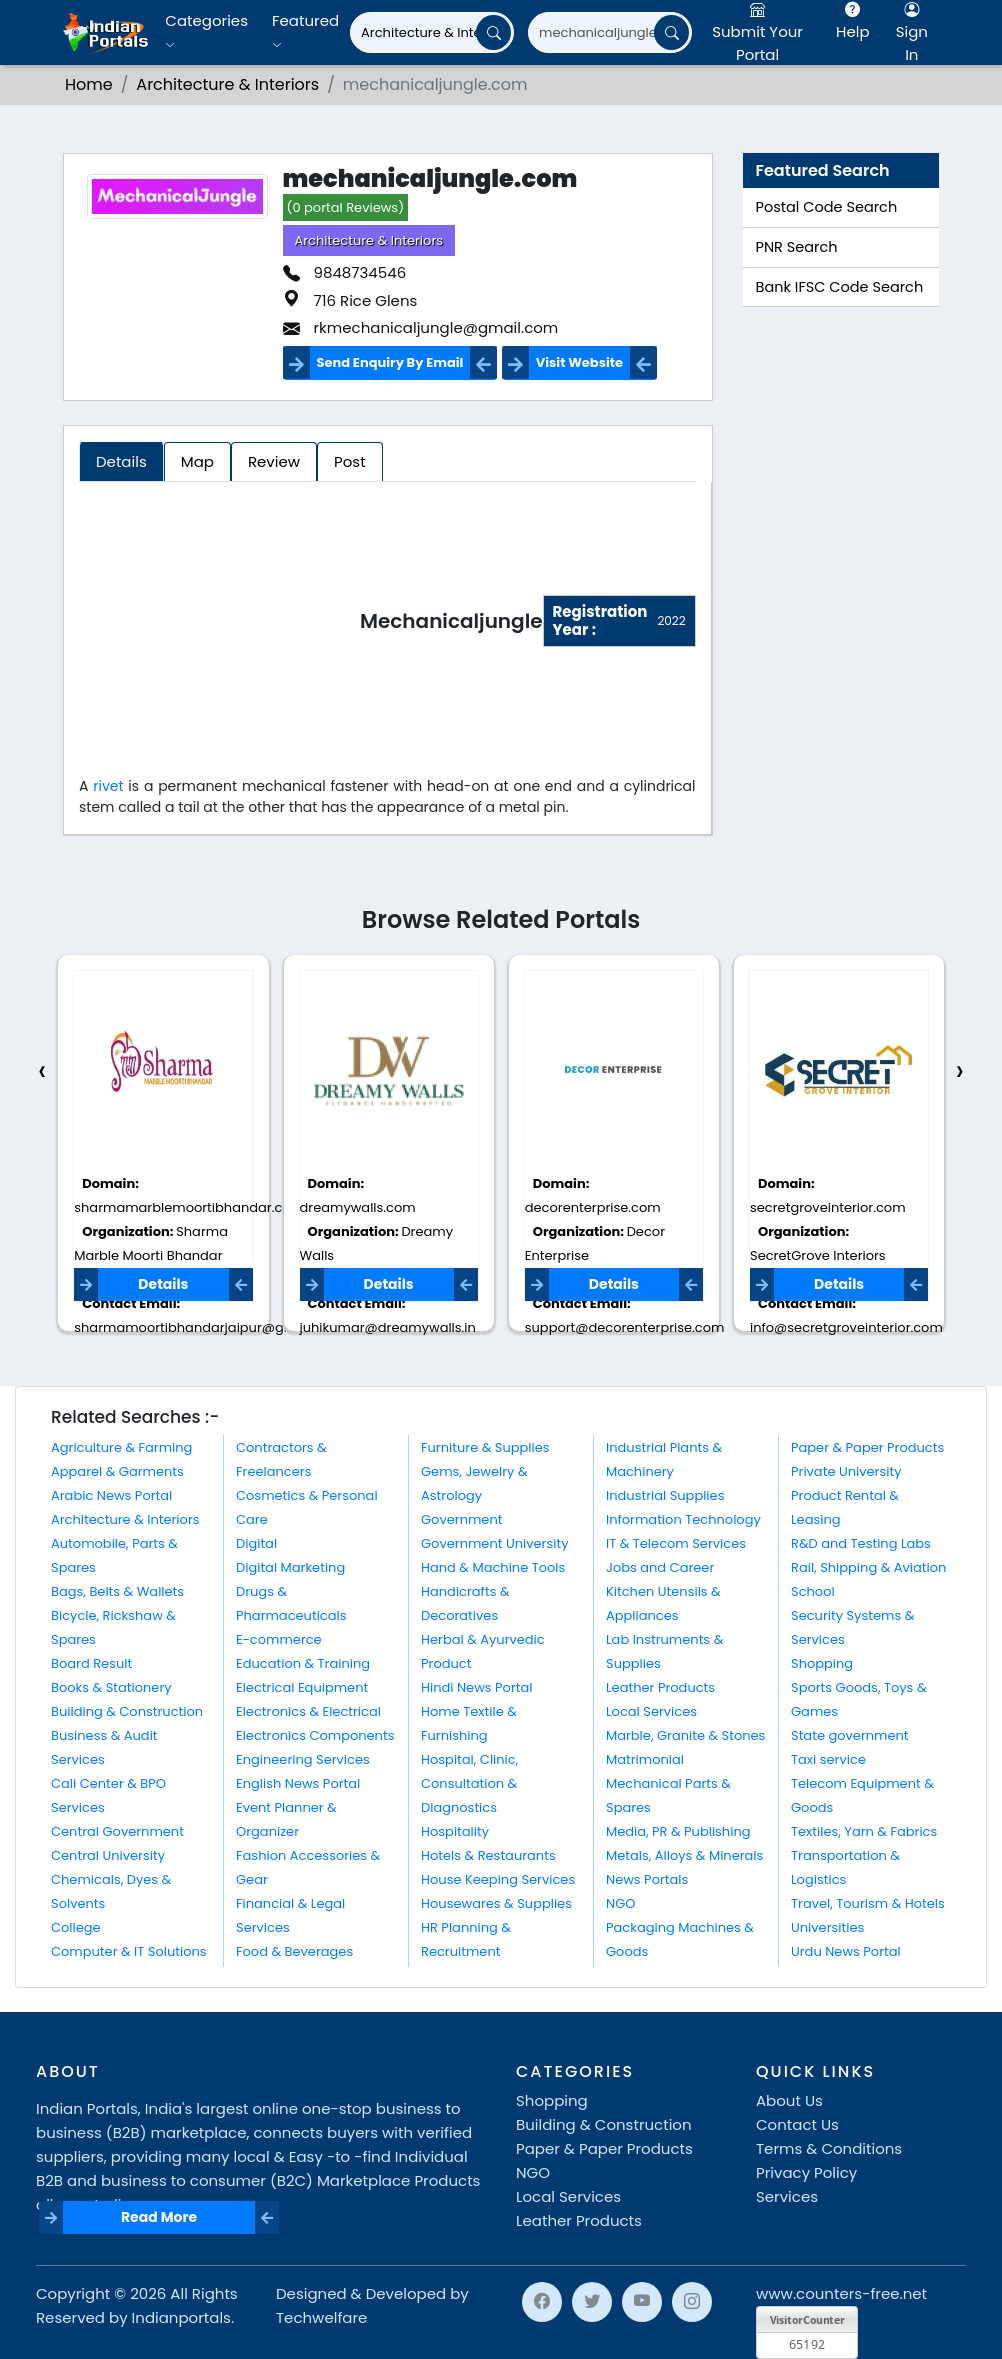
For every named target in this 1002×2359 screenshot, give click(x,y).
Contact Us (797, 2124)
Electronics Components (315, 1735)
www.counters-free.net (841, 2293)
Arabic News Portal (111, 1495)
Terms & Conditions (829, 2148)
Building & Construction (127, 1711)
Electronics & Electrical (308, 1711)
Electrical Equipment (302, 1687)
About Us (789, 2100)
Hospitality (455, 1831)
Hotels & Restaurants (488, 1855)
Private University (846, 1471)
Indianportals (181, 2317)
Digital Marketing (290, 1567)
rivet (110, 786)
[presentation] (42, 1071)
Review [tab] (274, 461)
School (813, 1591)
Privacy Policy (806, 2172)
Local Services (651, 1711)
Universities (827, 1927)
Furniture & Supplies (485, 1447)
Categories (206, 31)
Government (461, 1519)
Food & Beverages (294, 1951)
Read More (159, 2217)
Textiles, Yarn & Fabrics (864, 1831)
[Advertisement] (219, 625)
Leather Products (660, 1687)
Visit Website (579, 362)
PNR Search (797, 247)
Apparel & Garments (117, 1471)
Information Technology (683, 1519)
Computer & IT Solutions (129, 1951)
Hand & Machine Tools (493, 1567)
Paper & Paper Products (867, 1447)
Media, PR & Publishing (678, 1831)
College (76, 1927)
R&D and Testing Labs (861, 1543)
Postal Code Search (827, 207)
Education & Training (303, 1663)
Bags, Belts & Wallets (117, 1591)
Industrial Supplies (665, 1495)
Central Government (117, 1831)
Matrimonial (645, 1759)
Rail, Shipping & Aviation (868, 1567)
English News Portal (298, 1783)
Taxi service (828, 1759)
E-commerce (279, 1639)
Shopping (822, 1663)
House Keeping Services (498, 1879)
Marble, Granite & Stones (685, 1735)
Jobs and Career (660, 1567)
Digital (256, 1543)
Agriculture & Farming (121, 1447)
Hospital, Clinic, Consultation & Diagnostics (469, 1783)
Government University (494, 1543)
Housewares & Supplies (496, 1903)
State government (850, 1735)
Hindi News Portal (477, 1687)
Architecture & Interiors (369, 240)
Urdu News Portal (846, 1951)
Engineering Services (303, 1759)
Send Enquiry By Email (390, 362)
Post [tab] (350, 461)
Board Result (91, 1663)
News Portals (647, 1879)
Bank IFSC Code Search (840, 287)
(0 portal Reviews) (346, 207)
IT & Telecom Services (676, 1543)
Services (787, 2196)
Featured (305, 31)
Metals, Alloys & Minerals (684, 1855)
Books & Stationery (111, 1687)
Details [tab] (121, 461)
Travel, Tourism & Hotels (868, 1903)
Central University (108, 1855)
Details (163, 1284)
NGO (620, 1903)
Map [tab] (197, 461)
